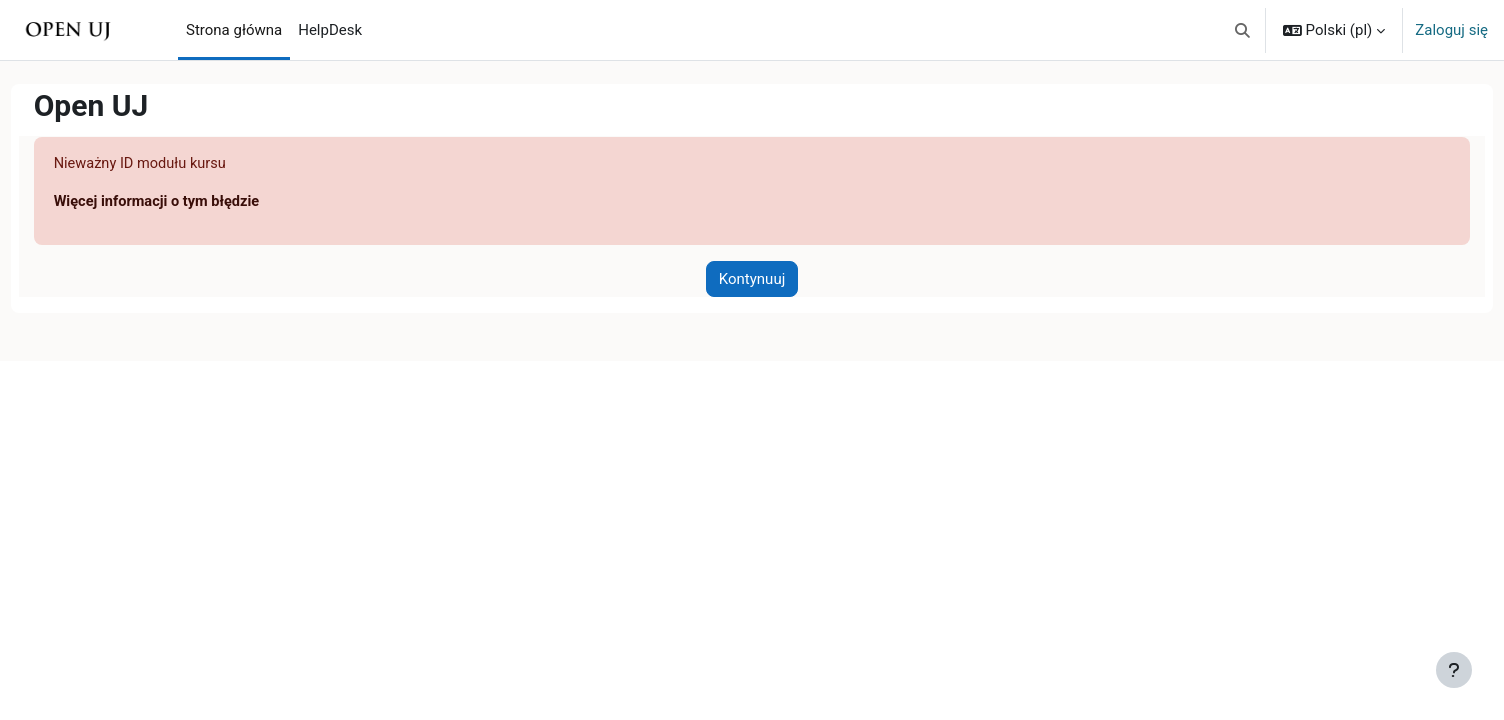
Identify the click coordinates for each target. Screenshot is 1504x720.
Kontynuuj (752, 280)
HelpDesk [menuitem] (330, 30)
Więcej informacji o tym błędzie (197, 203)
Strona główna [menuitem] (234, 30)
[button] (1242, 30)
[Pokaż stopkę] (1454, 670)
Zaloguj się (1451, 30)
